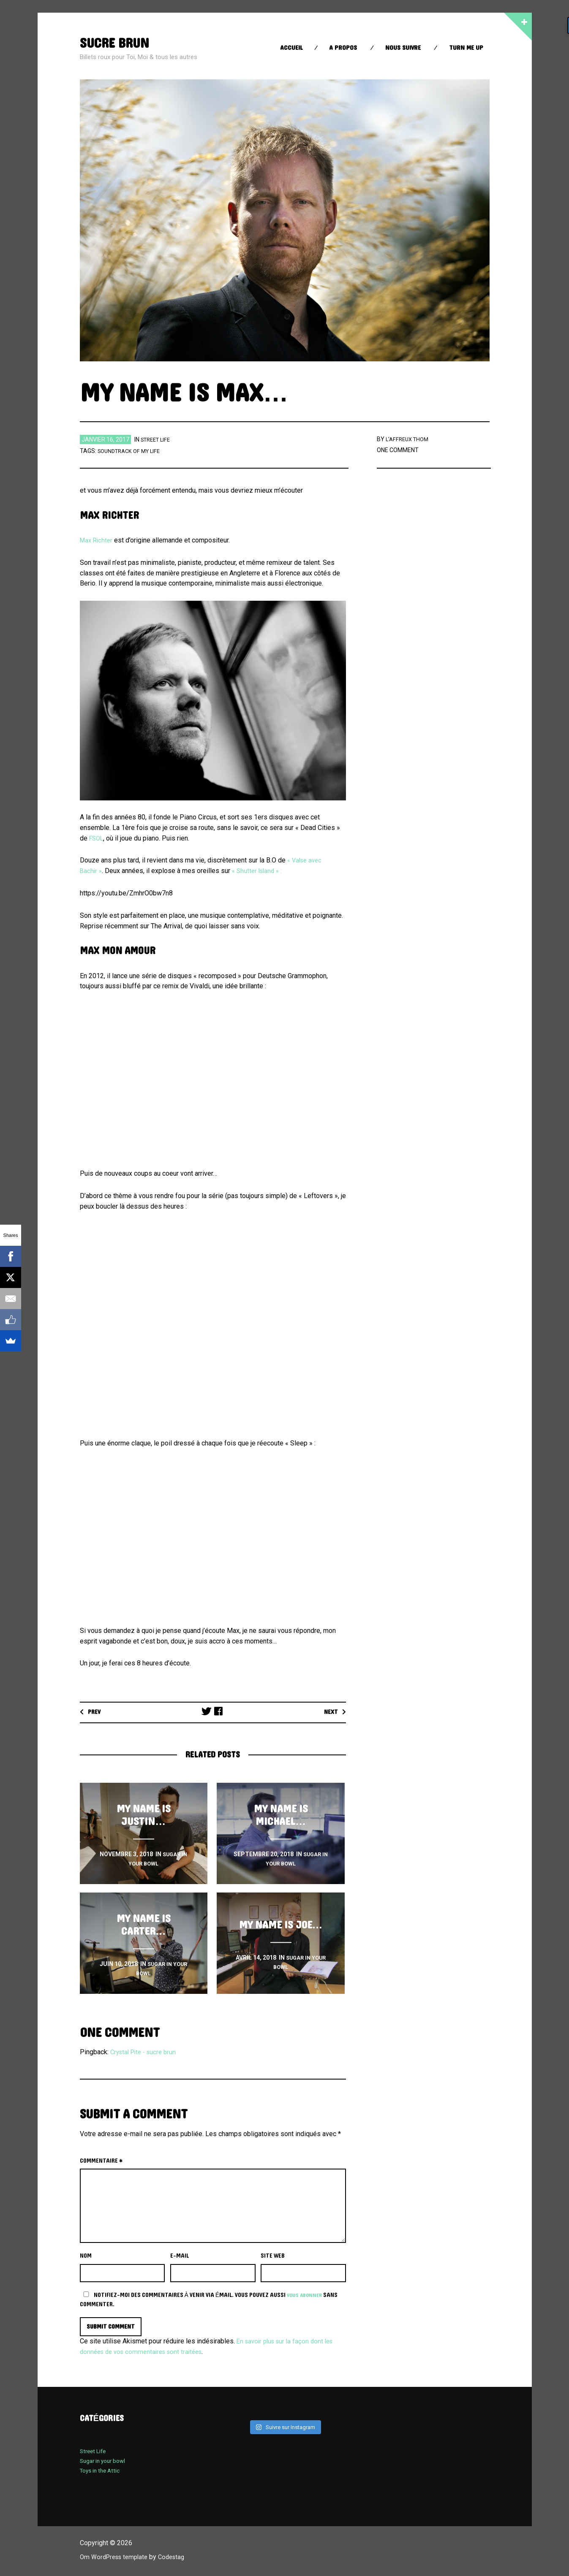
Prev (95, 1712)
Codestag (178, 2558)
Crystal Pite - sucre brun (146, 2052)
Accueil (291, 48)
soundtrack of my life (132, 450)
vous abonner (306, 2295)
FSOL (97, 838)
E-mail (179, 2256)
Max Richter (97, 540)
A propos (343, 48)
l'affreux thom (409, 439)
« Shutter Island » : (260, 871)
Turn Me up (466, 48)
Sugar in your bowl (105, 2462)
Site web (273, 2256)
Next (330, 1712)
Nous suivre (403, 48)
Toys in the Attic (102, 2472)
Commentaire (101, 2161)
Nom (86, 2256)
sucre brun (119, 43)
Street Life (157, 439)
